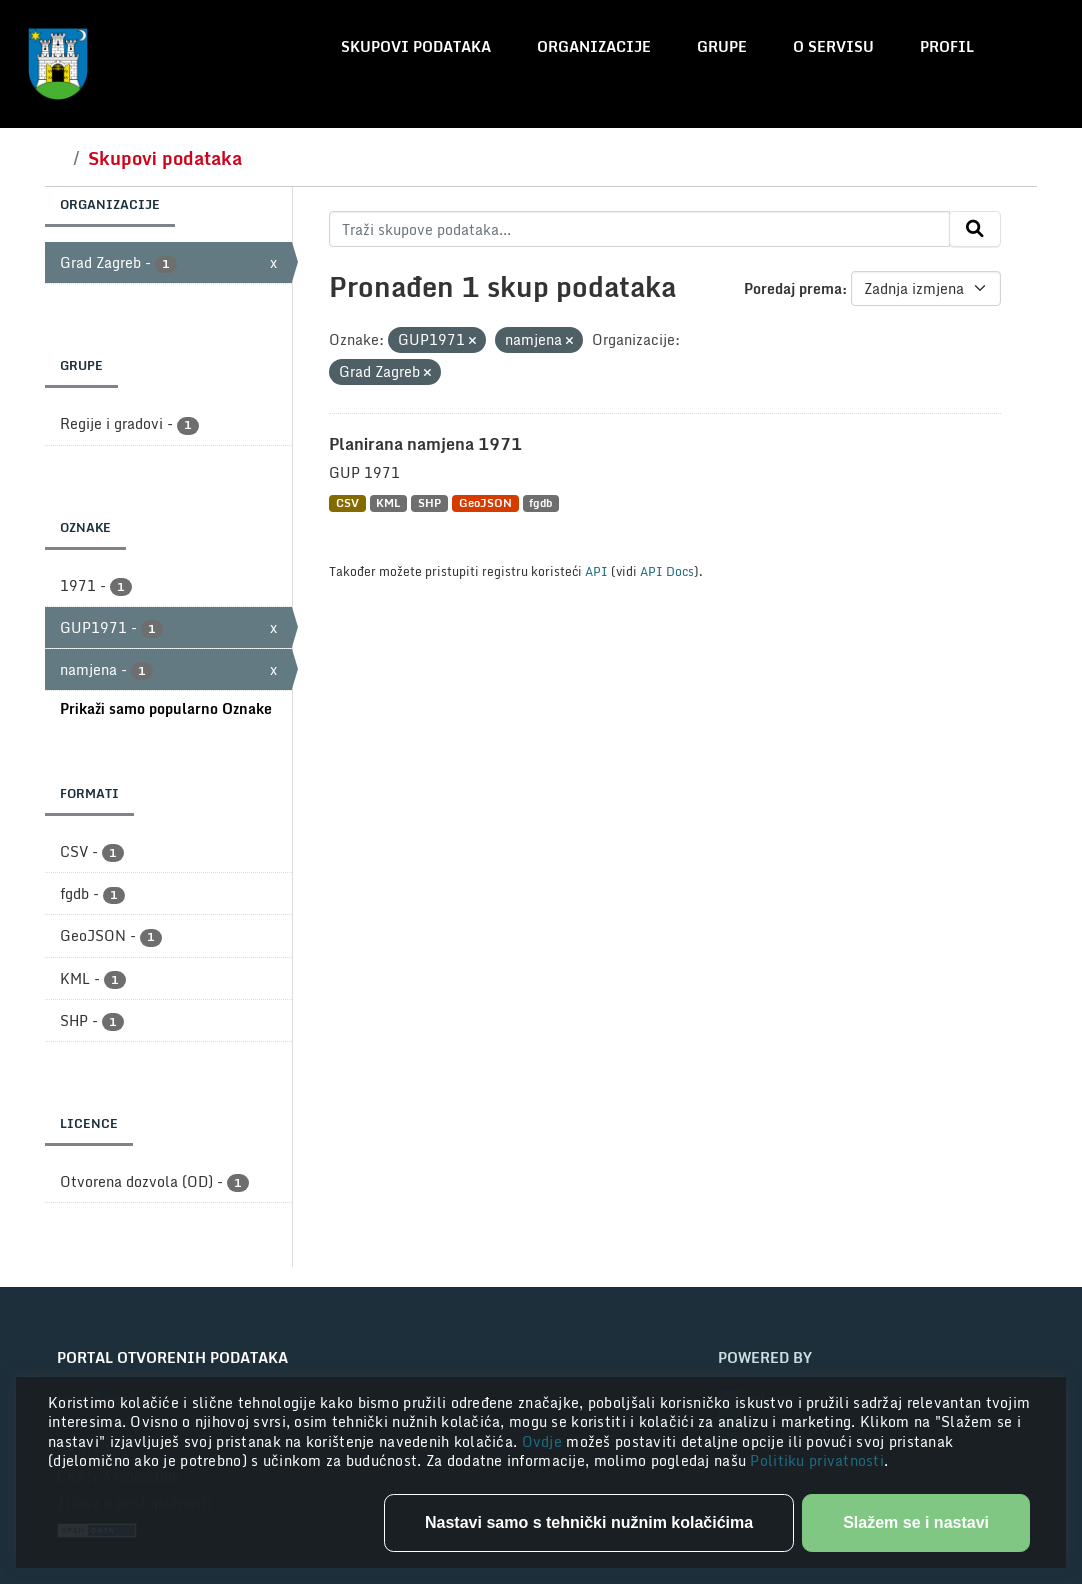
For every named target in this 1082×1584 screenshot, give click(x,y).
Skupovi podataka (416, 46)
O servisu (833, 46)
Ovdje (544, 1441)
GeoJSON (485, 503)
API (596, 571)
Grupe (722, 46)
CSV (347, 503)
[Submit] (975, 229)
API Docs (667, 571)
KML (388, 503)
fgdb (540, 503)
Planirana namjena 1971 (425, 444)
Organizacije (594, 46)
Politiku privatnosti (817, 1460)
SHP (429, 503)
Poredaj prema (793, 288)
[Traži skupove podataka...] (639, 229)
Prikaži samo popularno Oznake (166, 708)
